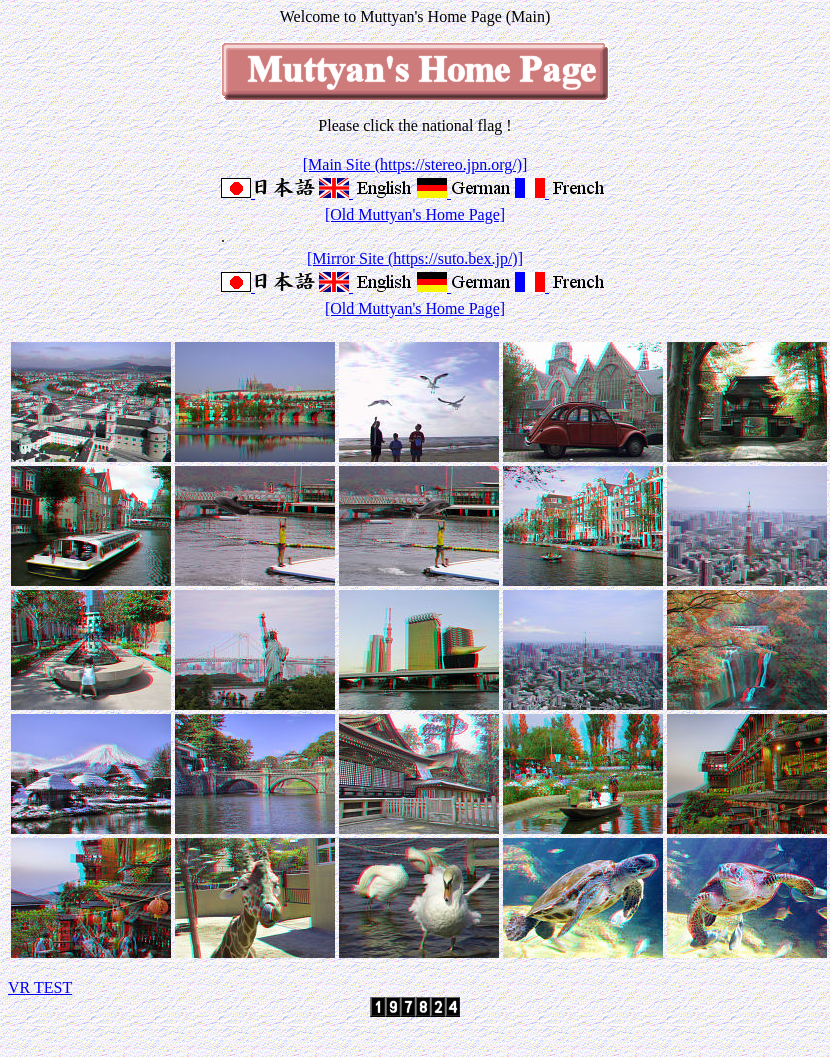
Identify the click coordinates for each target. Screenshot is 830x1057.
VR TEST (40, 987)
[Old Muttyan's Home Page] (415, 214)
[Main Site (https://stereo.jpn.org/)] (415, 164)
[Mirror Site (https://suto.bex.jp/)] (415, 258)
